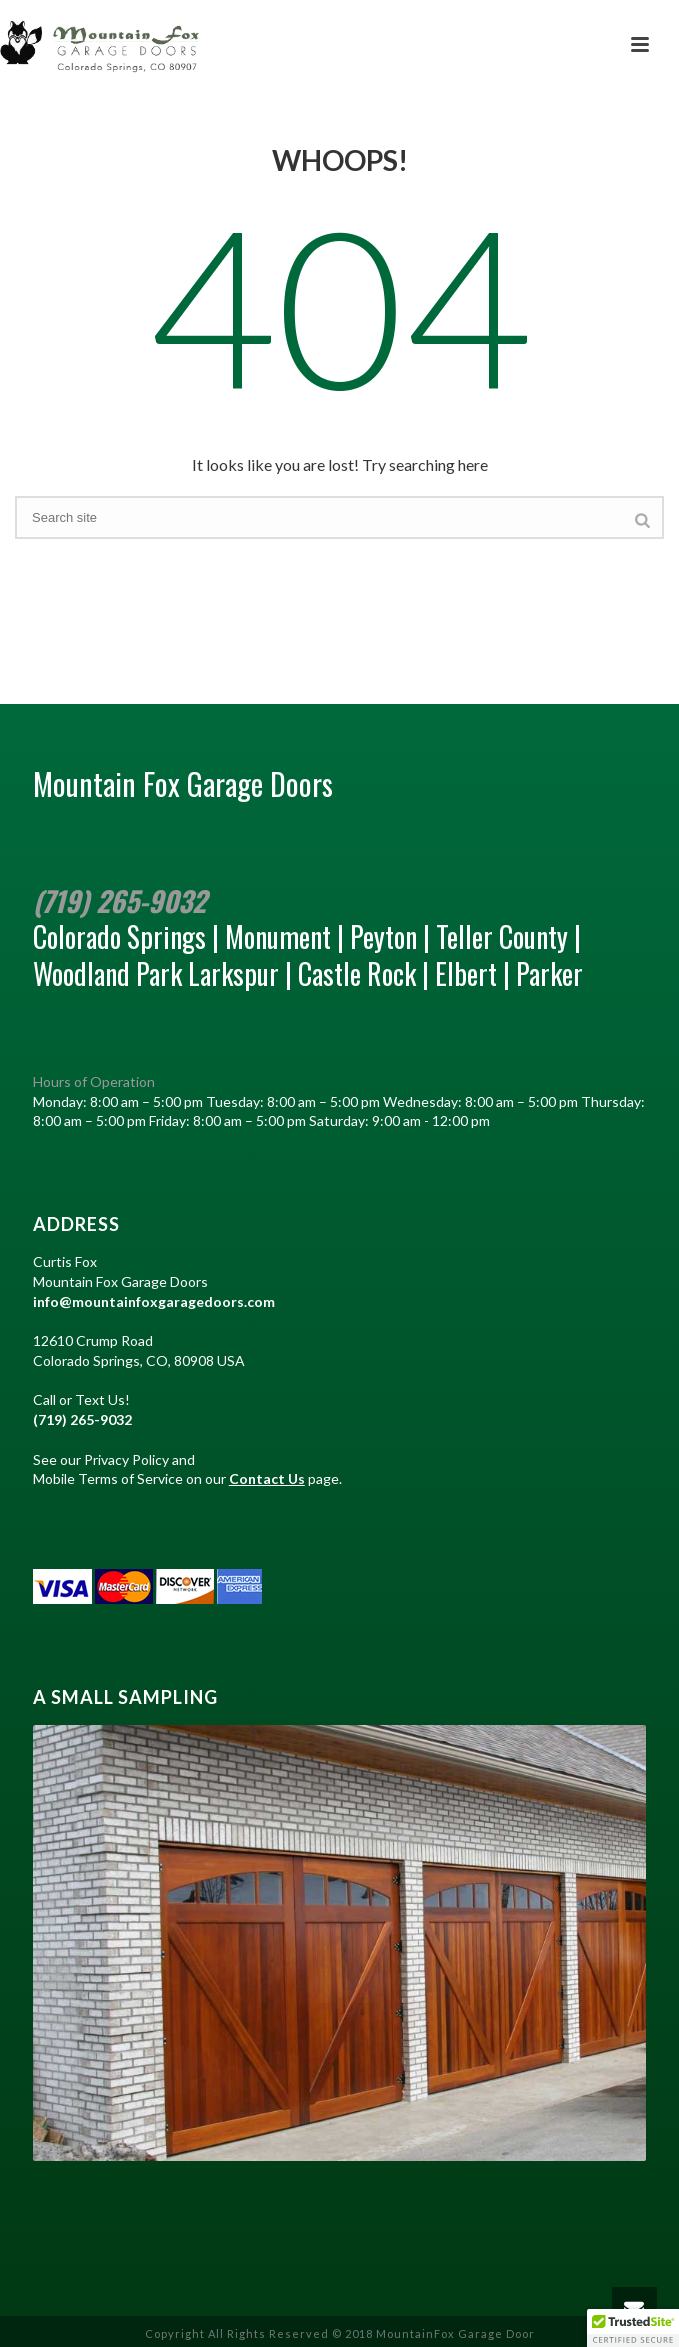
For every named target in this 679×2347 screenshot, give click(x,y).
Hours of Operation (94, 1081)
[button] (633, 2328)
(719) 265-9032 (119, 900)
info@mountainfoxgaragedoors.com (154, 1301)
